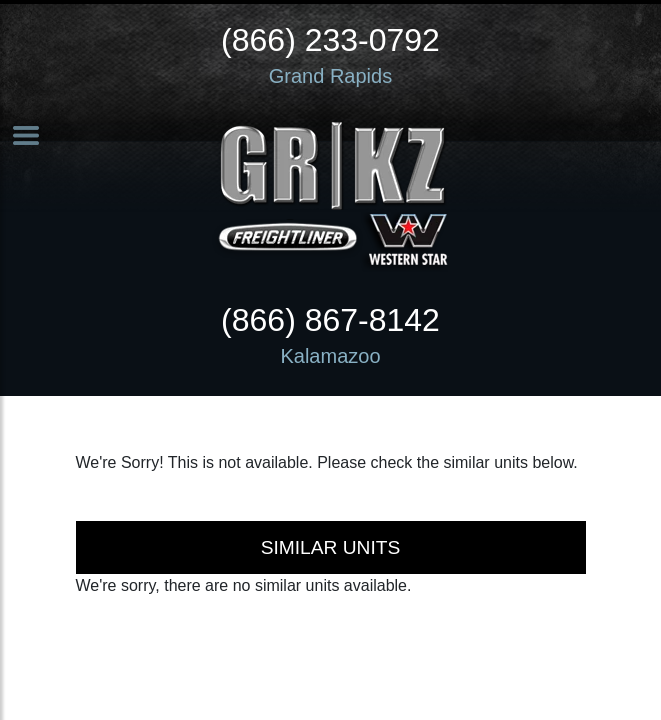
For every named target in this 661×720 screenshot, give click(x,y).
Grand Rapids (330, 76)
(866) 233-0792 (330, 40)
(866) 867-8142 (330, 320)
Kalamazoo (330, 356)
